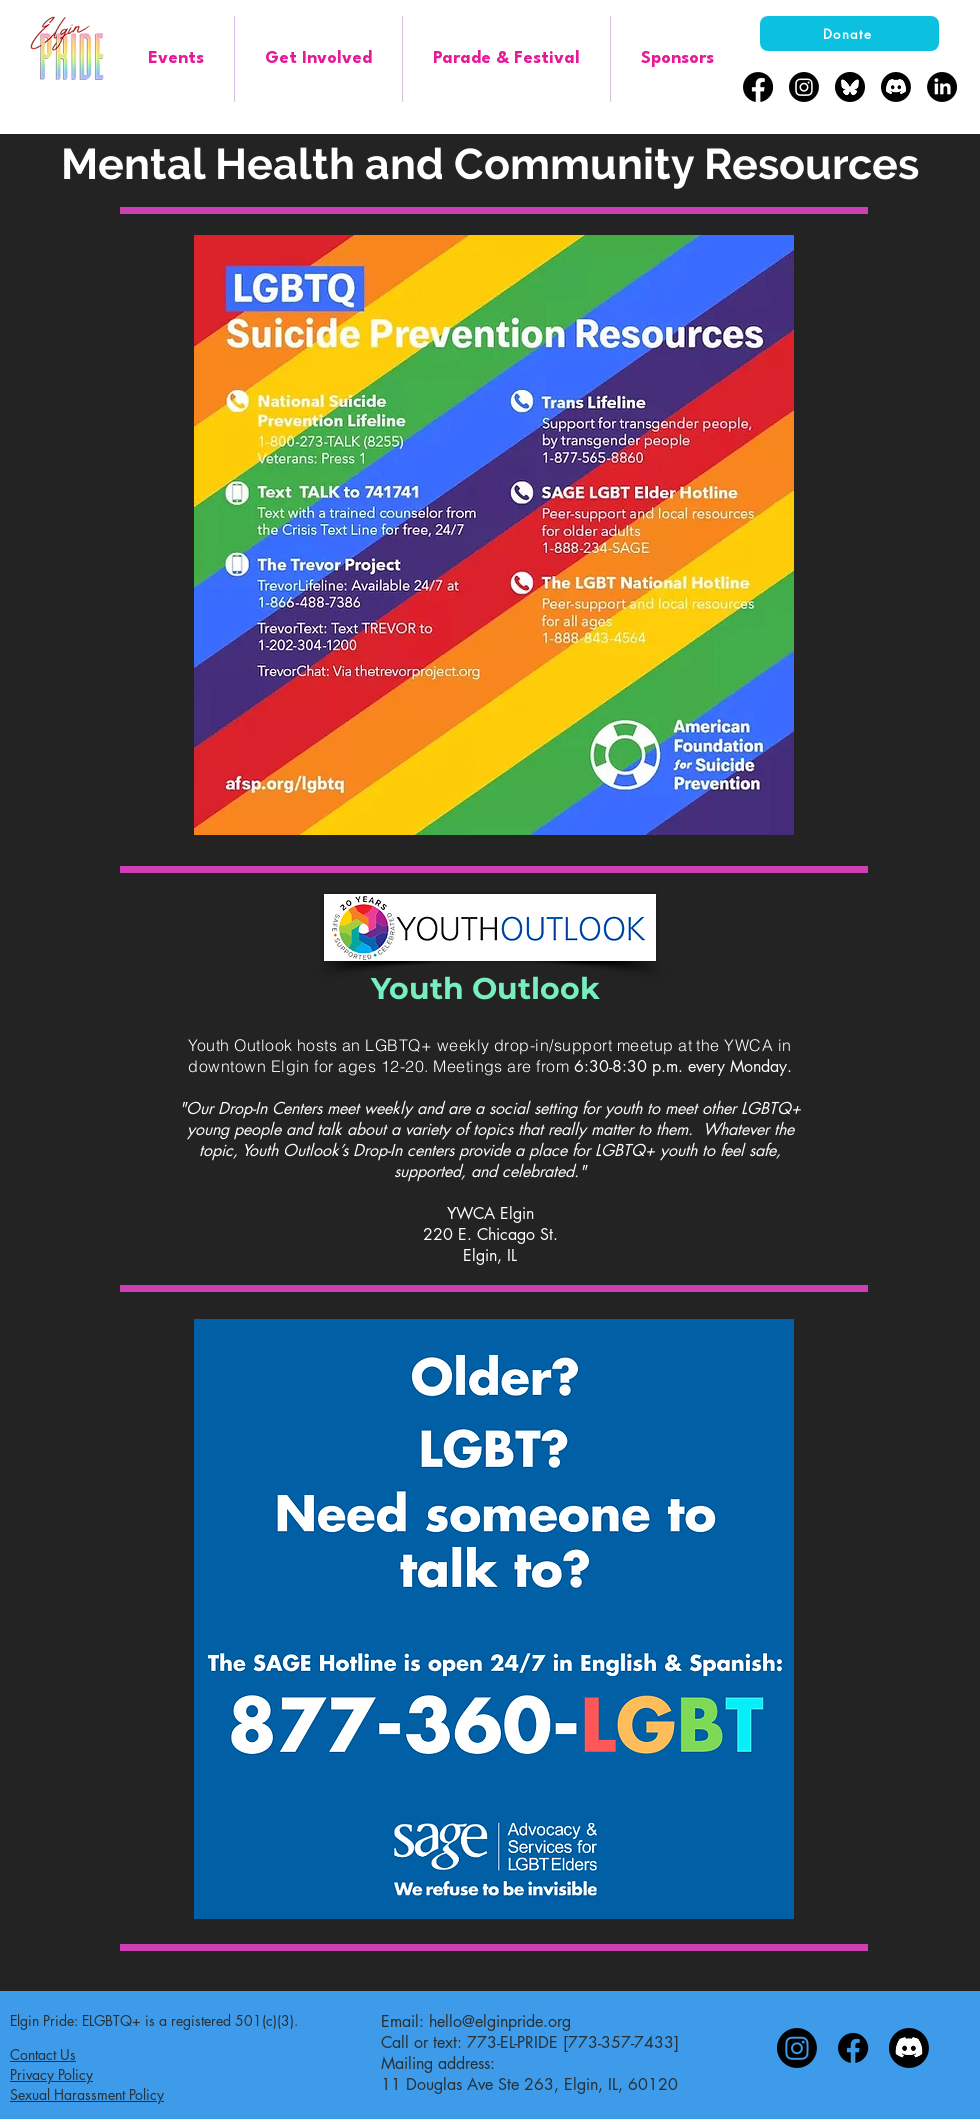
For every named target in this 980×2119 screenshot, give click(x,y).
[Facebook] (758, 87)
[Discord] (896, 87)
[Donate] (849, 33)
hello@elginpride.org (500, 2021)
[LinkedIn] (942, 87)
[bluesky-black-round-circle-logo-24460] (850, 87)
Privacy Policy (51, 2074)
